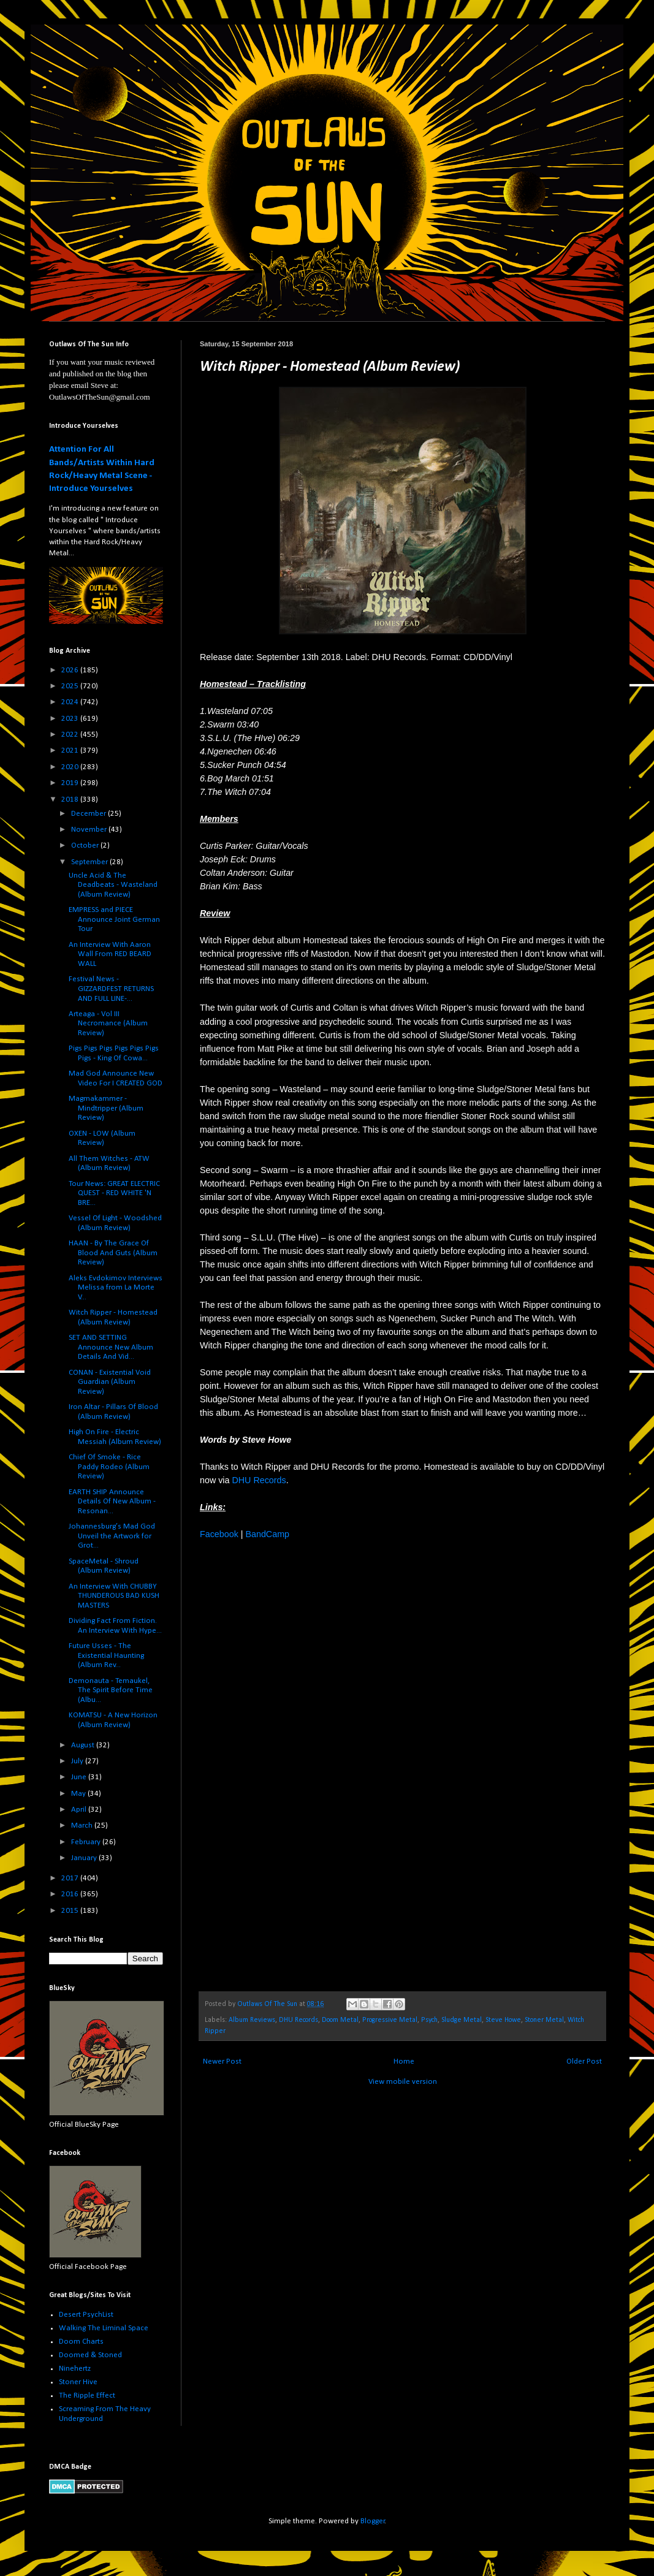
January (85, 1858)
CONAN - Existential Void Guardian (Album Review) (110, 1382)
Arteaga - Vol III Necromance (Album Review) (108, 1023)
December (89, 814)
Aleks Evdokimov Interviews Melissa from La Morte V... (115, 1287)
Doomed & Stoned (90, 2355)
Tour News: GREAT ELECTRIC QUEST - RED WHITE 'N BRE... (114, 1193)
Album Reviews (252, 2020)
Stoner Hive (78, 2382)
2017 (70, 1878)
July (78, 1761)
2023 (70, 719)
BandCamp (267, 1534)
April (79, 1810)
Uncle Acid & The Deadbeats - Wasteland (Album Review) (113, 885)
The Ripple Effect (87, 2395)
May (79, 1794)
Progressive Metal (389, 2020)
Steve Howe (503, 2020)
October (86, 845)
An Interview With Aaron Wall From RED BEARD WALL (110, 954)
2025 (70, 686)
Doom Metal (340, 2020)
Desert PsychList (86, 2315)
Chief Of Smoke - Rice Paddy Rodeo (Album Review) (109, 1466)
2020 (70, 767)
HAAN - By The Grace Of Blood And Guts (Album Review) (113, 1252)
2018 (70, 800)
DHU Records (259, 1480)
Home (404, 2061)
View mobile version (402, 2082)
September (90, 862)
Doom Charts (81, 2342)
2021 (70, 750)
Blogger (372, 2521)
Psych (429, 2020)
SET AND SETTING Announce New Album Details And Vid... (111, 1347)
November (89, 830)
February (86, 1842)
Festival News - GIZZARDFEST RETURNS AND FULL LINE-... (111, 988)
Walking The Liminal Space (103, 2328)
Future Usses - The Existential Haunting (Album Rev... (106, 1655)
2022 (70, 735)
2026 (70, 670)
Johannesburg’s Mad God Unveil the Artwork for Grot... (112, 1535)
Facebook (219, 1534)
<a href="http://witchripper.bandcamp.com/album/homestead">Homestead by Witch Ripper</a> (307, 1764)
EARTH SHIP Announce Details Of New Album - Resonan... (112, 1501)
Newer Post (222, 2061)
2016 (70, 1894)
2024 (70, 702)
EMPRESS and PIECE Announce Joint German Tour (114, 919)
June (79, 1777)
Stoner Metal (544, 2020)
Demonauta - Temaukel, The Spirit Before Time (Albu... (111, 1690)
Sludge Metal (461, 2020)
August (83, 1745)
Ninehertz (75, 2369)
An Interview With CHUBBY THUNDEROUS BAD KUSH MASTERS (114, 1595)
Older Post (584, 2061)
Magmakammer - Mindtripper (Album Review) (106, 1108)
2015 (70, 1911)
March (82, 1825)
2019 (70, 783)
